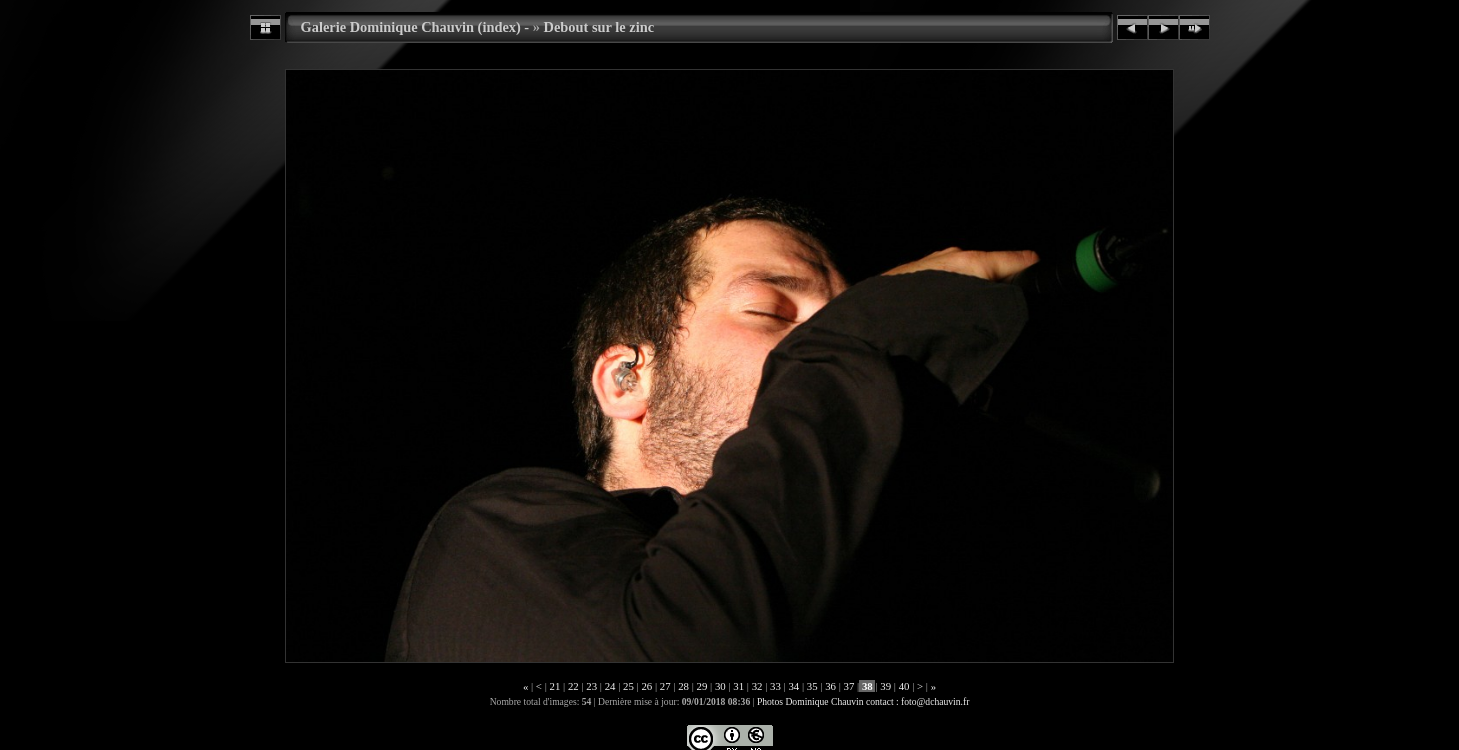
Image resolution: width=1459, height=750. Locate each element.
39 (886, 686)
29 (702, 686)
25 (628, 686)
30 (720, 686)
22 (573, 686)
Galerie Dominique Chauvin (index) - (415, 27)
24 (610, 686)
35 (812, 686)
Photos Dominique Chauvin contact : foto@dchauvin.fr (863, 701)
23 (592, 686)
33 (775, 686)
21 (555, 686)
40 (904, 686)
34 (794, 686)
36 (830, 686)
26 (647, 686)
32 (757, 686)
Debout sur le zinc (599, 27)
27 (665, 686)
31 (739, 686)
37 (849, 686)
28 (683, 686)
